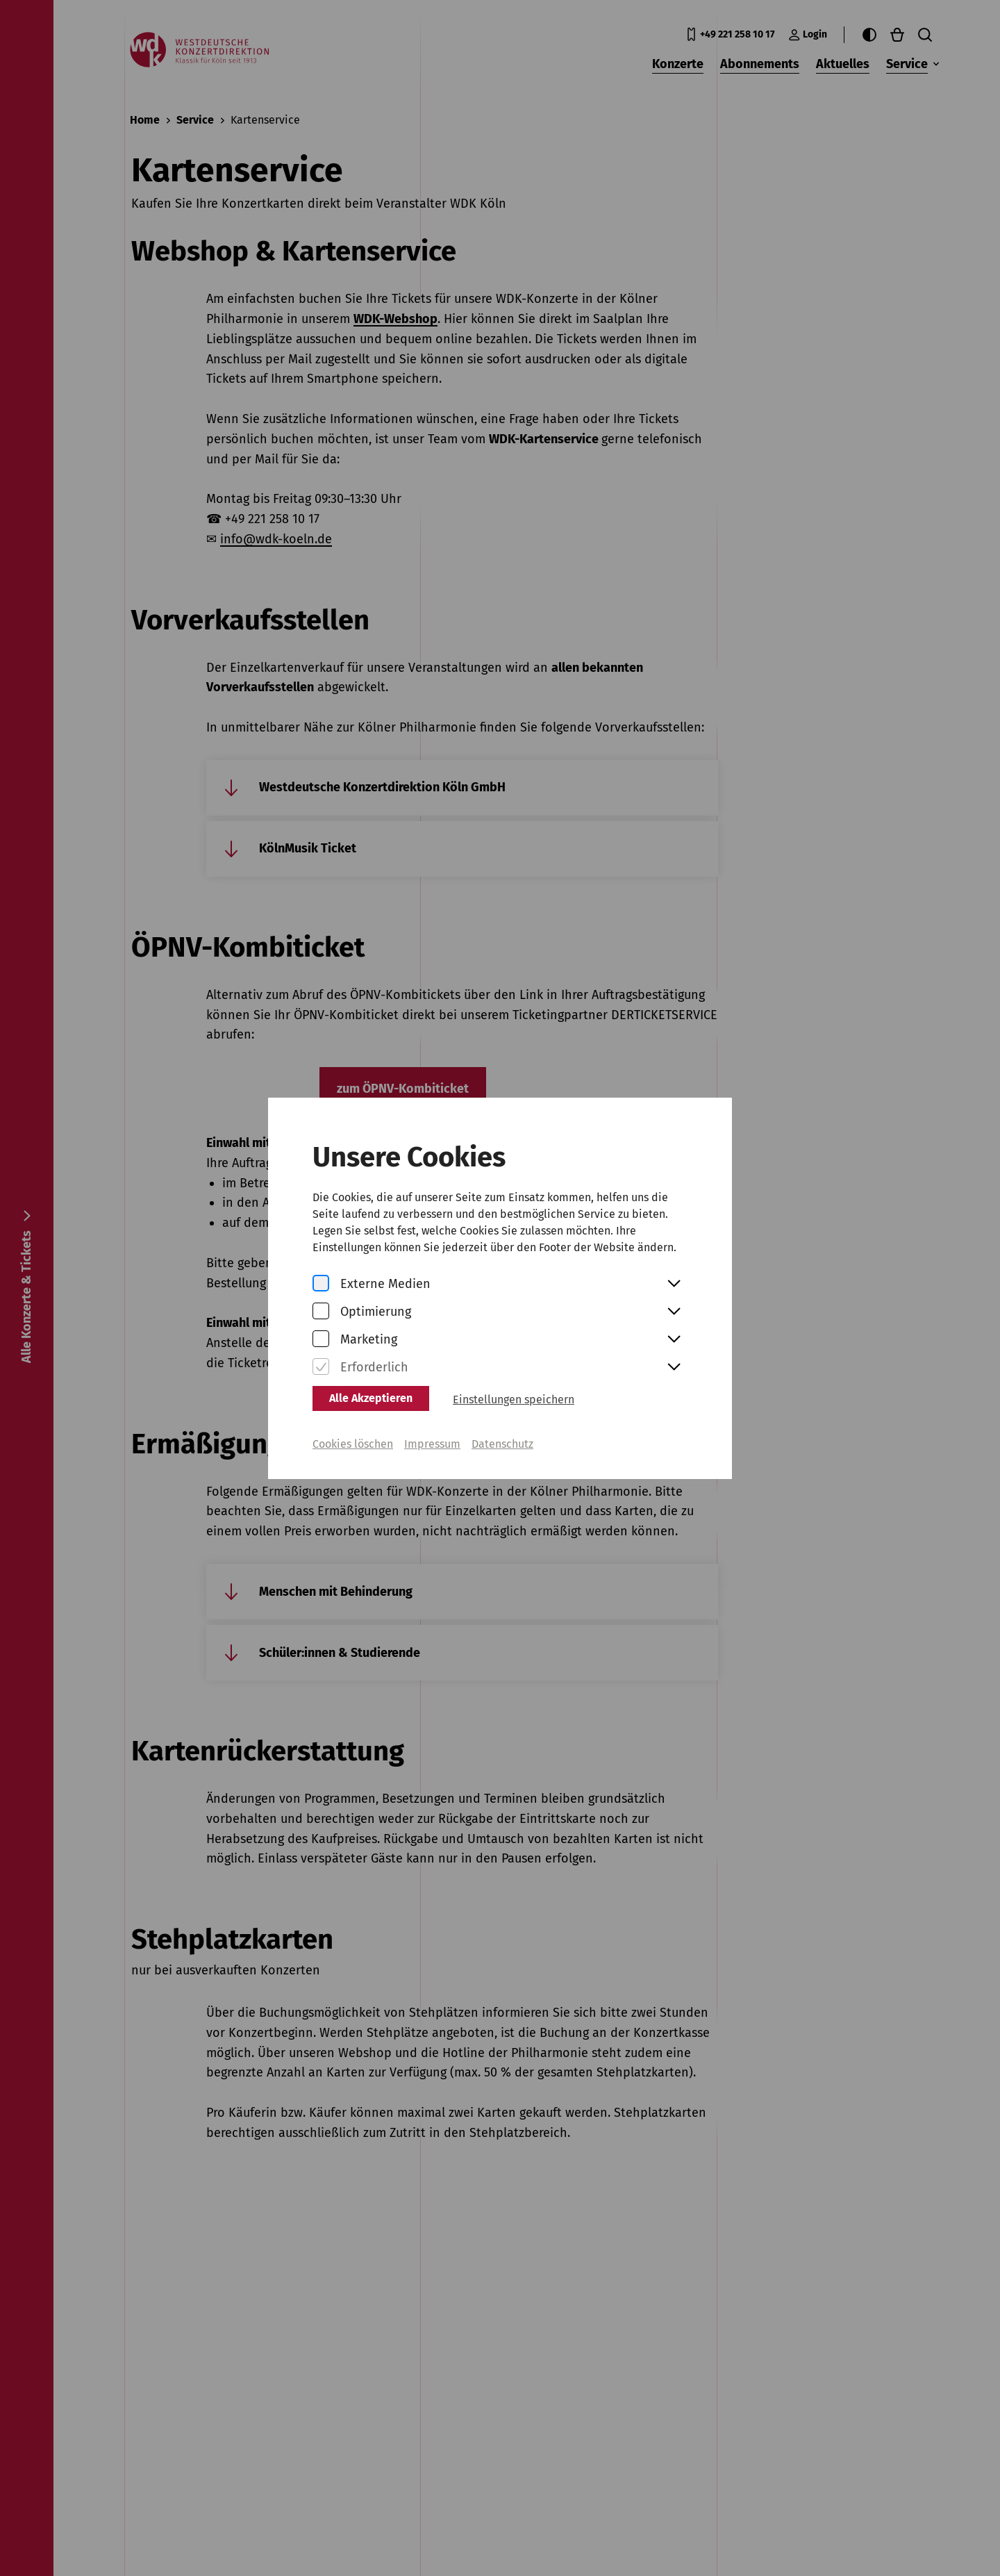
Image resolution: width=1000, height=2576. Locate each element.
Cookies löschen (352, 1432)
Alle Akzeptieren (370, 1387)
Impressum (432, 1432)
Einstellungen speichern (513, 1388)
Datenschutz (502, 1432)
